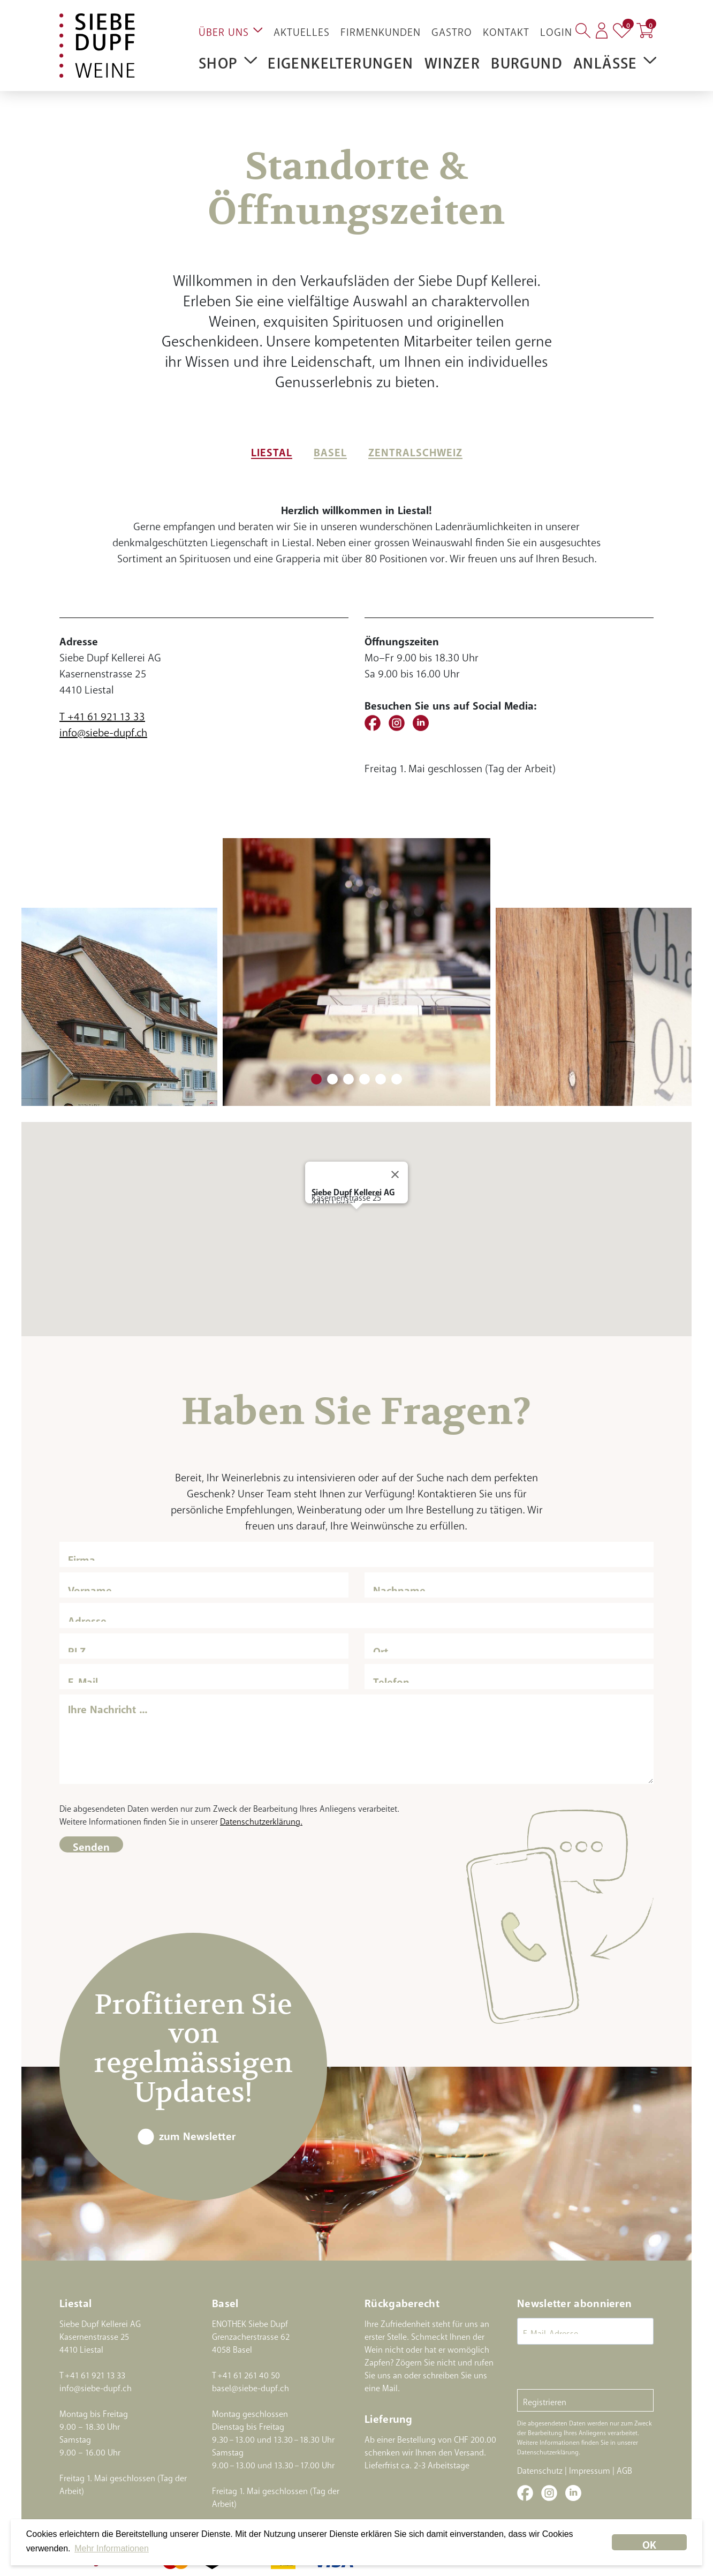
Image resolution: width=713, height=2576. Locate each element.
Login (556, 29)
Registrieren (544, 2399)
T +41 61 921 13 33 (102, 713)
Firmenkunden (380, 29)
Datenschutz (540, 2468)
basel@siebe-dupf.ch (250, 2386)
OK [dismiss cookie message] (649, 2542)
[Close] (395, 1174)
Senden (91, 1844)
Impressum (589, 2468)
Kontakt (506, 29)
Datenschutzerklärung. (261, 1819)
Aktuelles (302, 29)
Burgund (527, 59)
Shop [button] (228, 59)
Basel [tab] (330, 449)
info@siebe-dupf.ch (103, 729)
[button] (356, 1219)
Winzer (452, 59)
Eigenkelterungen (340, 59)
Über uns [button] (231, 29)
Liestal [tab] (271, 449)
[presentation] (598, 2368)
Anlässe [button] (615, 59)
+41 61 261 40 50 (248, 2373)
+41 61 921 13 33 (95, 2373)
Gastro (451, 29)
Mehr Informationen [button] (111, 2548)
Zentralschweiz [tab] (415, 449)
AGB (624, 2468)
